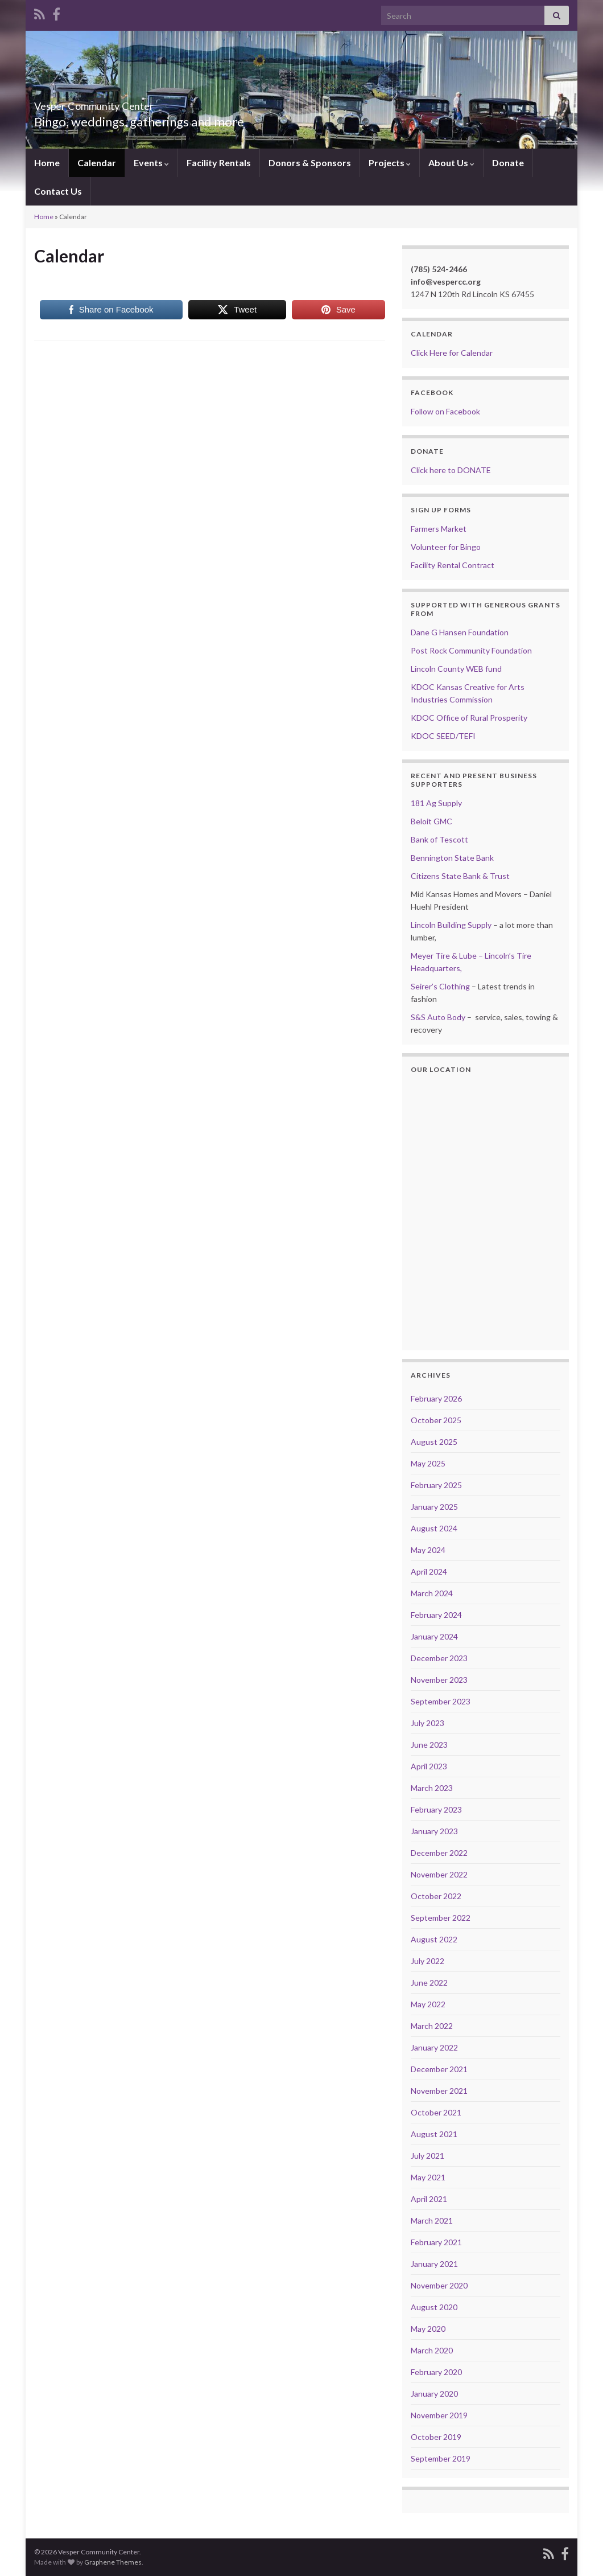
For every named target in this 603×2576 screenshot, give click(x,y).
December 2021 (439, 2069)
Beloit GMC (431, 821)
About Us (451, 162)
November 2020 (439, 2285)
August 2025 (434, 1442)
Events (151, 162)
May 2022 (428, 2004)
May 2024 (428, 1550)
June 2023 (429, 1744)
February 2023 (436, 1809)
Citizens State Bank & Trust (460, 876)
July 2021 (427, 2155)
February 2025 (436, 1485)
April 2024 (429, 1571)
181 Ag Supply (436, 803)
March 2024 (432, 1593)
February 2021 (436, 2242)
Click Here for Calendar (452, 353)
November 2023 (439, 1680)
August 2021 (434, 2134)
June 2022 (429, 1982)
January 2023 (434, 1831)
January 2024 (434, 1636)
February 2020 (436, 2372)
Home (47, 162)
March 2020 (432, 2350)
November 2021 (439, 2091)
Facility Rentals (219, 162)
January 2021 (434, 2264)
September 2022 (440, 1917)
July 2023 (427, 1723)
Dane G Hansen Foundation (460, 632)
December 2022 (439, 1853)
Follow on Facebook (445, 411)
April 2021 (429, 2199)
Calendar (96, 162)
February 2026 (436, 1398)
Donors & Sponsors (310, 162)
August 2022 (434, 1939)
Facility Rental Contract (452, 565)
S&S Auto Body (438, 1017)
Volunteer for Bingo (446, 547)
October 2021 (436, 2112)
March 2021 (432, 2220)
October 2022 (436, 1896)
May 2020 (428, 2328)
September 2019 (440, 2458)
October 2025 (436, 1420)
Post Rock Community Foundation (471, 650)
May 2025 (428, 1463)
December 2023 (439, 1658)
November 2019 (439, 2415)
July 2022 (427, 1961)
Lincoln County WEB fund (456, 668)
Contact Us (58, 191)
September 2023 (440, 1701)
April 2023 (429, 1766)
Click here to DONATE (451, 470)
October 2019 (436, 2437)
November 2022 (439, 1874)
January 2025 (434, 1506)
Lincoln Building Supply (451, 925)
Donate (508, 162)
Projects (390, 162)
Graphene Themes (113, 2562)
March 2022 (432, 2026)
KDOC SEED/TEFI (443, 736)
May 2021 (428, 2177)
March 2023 (432, 1788)
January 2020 (434, 2393)
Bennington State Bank (452, 857)
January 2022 (434, 2047)
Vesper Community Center (131, 103)
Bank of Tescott (439, 839)
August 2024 (434, 1528)
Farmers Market (438, 528)
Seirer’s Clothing (440, 986)
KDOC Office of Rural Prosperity (469, 717)
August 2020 (434, 2307)
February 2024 (436, 1615)
